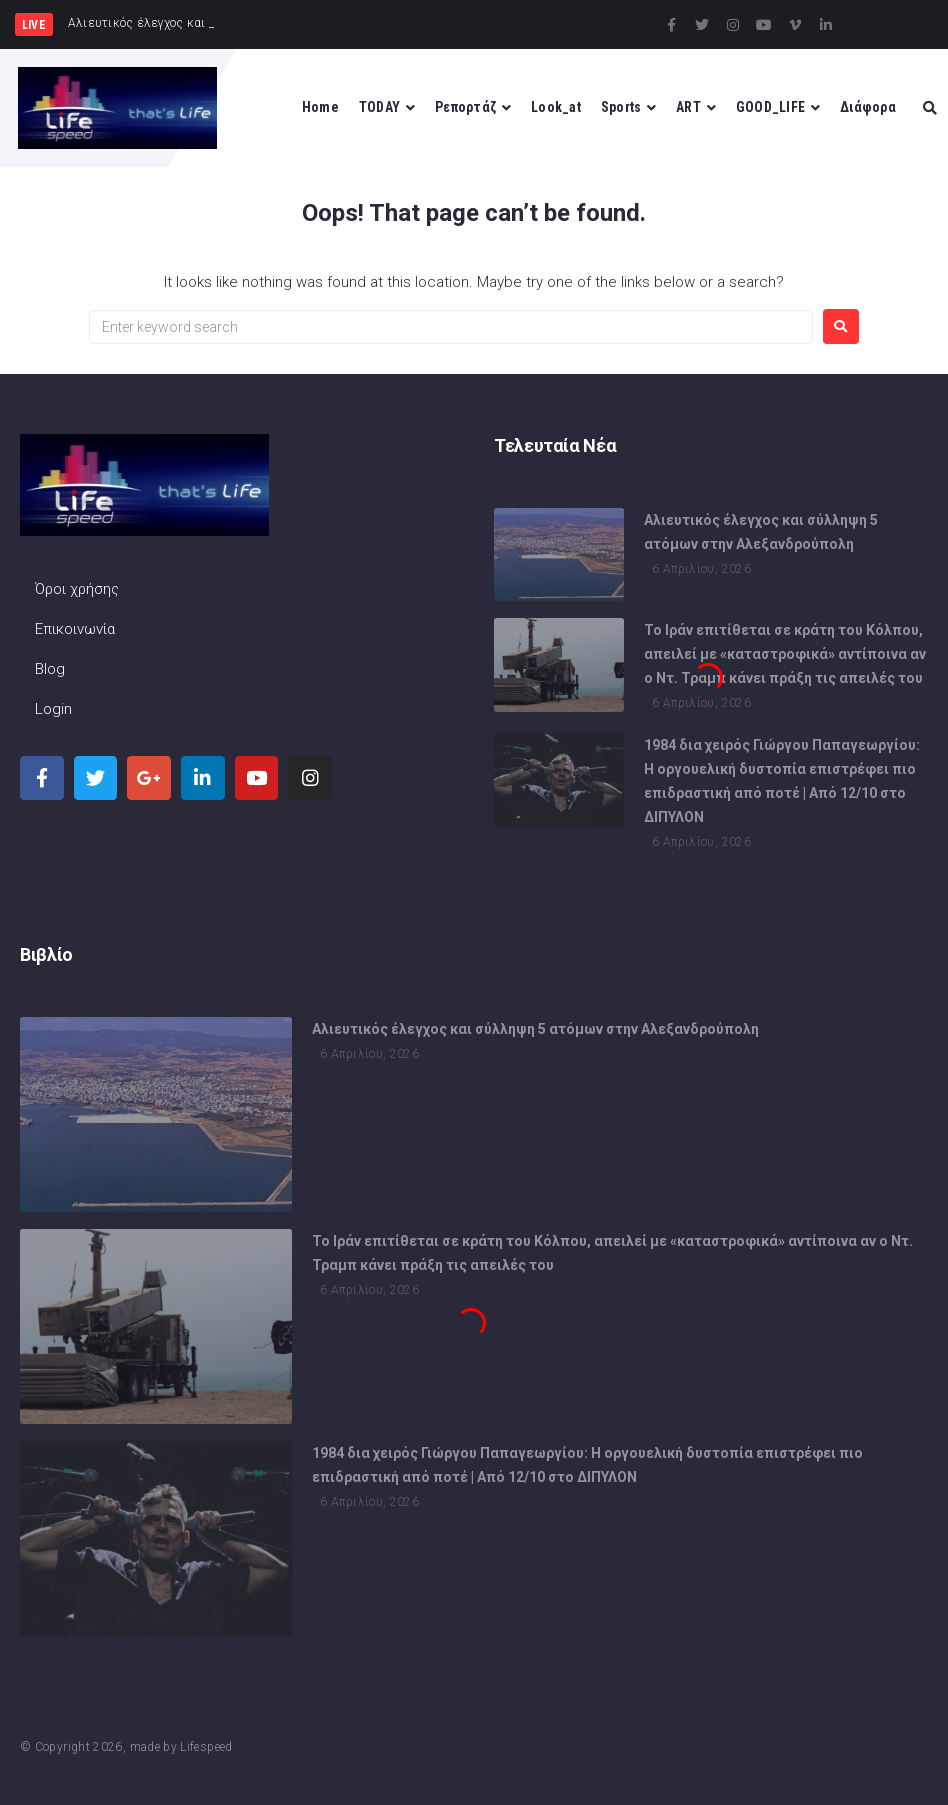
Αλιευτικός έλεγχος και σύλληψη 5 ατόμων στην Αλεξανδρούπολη (535, 1032)
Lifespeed (206, 1747)
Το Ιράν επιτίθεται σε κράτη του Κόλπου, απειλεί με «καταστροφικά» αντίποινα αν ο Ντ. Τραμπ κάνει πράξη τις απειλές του (785, 657)
